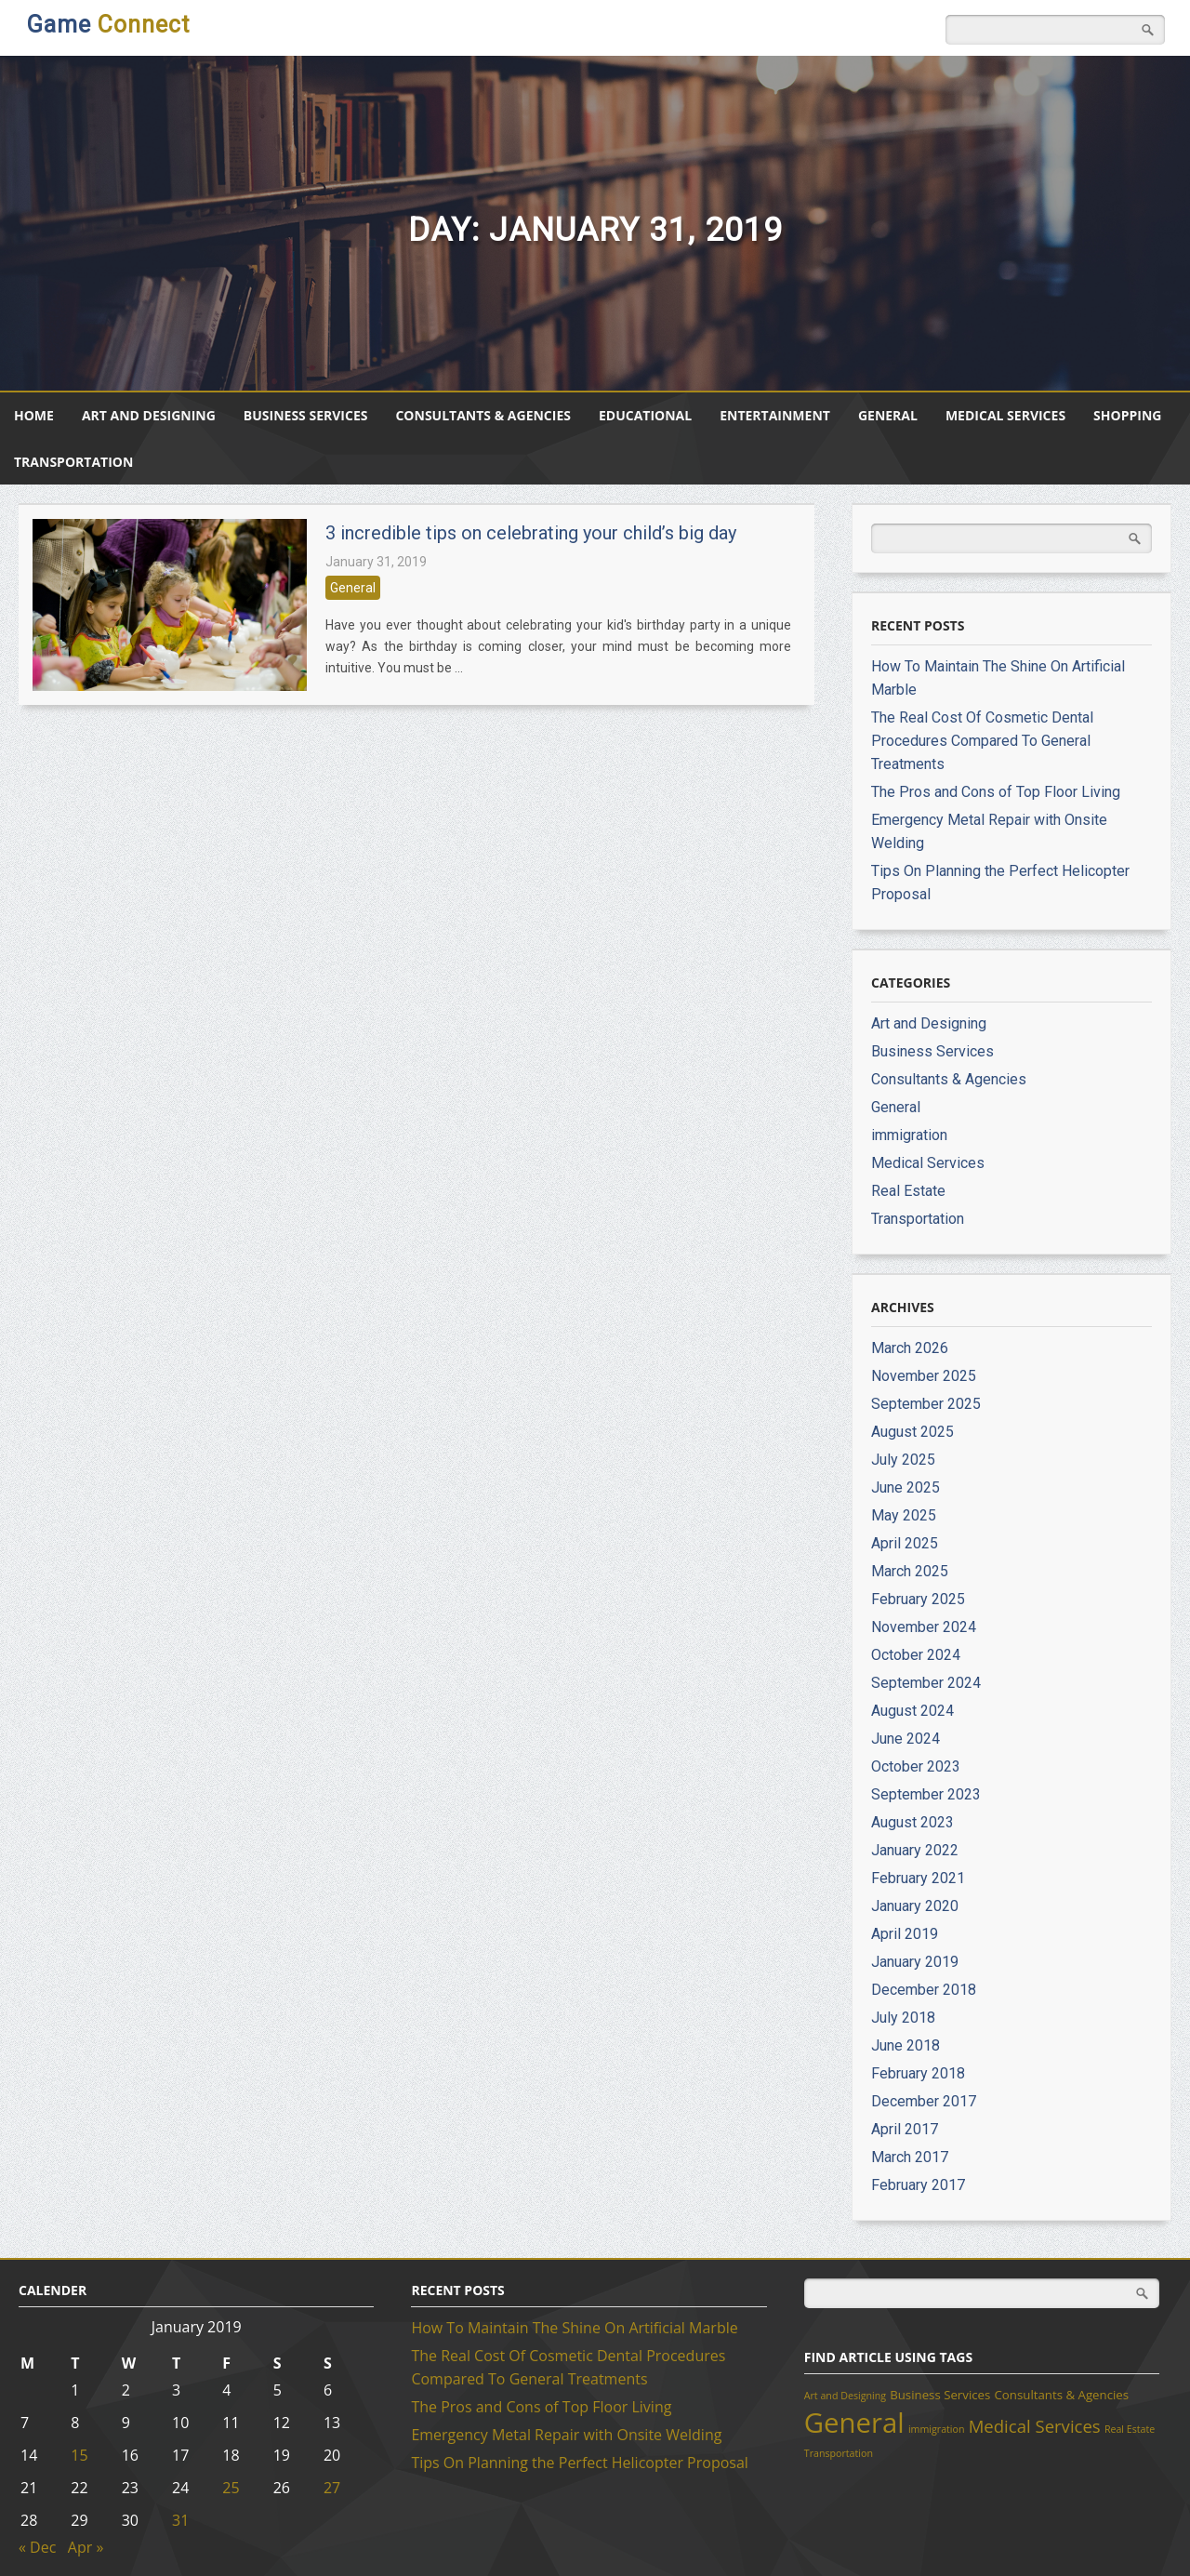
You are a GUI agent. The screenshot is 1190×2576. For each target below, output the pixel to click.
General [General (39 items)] (854, 2422)
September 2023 (926, 1794)
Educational (645, 415)
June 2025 (905, 1487)
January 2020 (915, 1906)
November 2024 (923, 1627)
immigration (909, 1135)
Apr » (86, 2547)
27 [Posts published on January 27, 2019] (332, 2487)
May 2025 (903, 1515)
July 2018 (903, 2017)
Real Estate (908, 1191)
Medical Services (1005, 415)
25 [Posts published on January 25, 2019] (230, 2487)
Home (34, 415)
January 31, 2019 (376, 561)
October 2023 (915, 1766)
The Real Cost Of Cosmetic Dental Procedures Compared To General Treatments (982, 741)
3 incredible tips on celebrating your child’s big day (530, 533)
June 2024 (905, 1738)
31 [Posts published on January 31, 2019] (180, 2520)
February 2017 (918, 2185)
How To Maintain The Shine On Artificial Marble (574, 2327)
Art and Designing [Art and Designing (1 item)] (845, 2395)
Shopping (1127, 415)
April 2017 (904, 2129)
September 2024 (926, 1683)
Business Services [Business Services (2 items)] (940, 2394)
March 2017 (909, 2157)
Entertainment (775, 415)
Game (108, 24)
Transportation (73, 462)
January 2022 (915, 1850)
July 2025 (903, 1459)
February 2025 (918, 1599)
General (888, 415)
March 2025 (909, 1571)
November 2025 (923, 1376)
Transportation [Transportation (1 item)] (838, 2453)
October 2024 (915, 1655)
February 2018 (918, 2073)
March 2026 (909, 1348)
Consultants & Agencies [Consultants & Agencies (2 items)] (1062, 2394)
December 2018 (923, 1989)
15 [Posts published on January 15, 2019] (79, 2455)
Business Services (306, 415)
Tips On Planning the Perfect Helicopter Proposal (579, 2462)
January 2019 (915, 1962)
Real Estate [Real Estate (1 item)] (1129, 2429)
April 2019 (904, 1934)
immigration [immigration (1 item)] (936, 2429)
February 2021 (918, 1878)
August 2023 (912, 1822)
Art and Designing (149, 415)
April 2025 (904, 1543)
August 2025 (912, 1432)
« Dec (37, 2547)
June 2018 (905, 2045)
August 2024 (912, 1711)
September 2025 (926, 1404)
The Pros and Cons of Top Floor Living (995, 792)
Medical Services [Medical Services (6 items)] (1035, 2425)
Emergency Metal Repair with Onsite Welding (566, 2434)
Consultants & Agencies (483, 415)
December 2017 (923, 2101)
